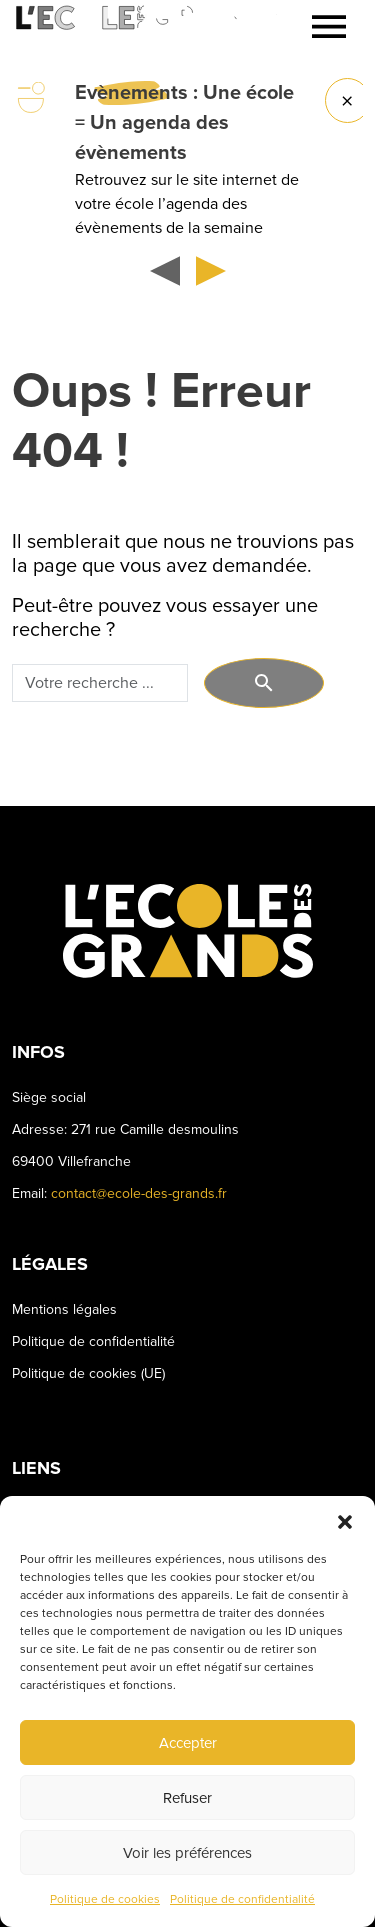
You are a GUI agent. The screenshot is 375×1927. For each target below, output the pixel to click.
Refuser (187, 1798)
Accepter (188, 1743)
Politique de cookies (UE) (88, 1373)
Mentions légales (64, 1309)
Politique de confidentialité (242, 1899)
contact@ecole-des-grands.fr (139, 1193)
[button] (345, 1521)
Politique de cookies (105, 1899)
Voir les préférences (187, 1853)
